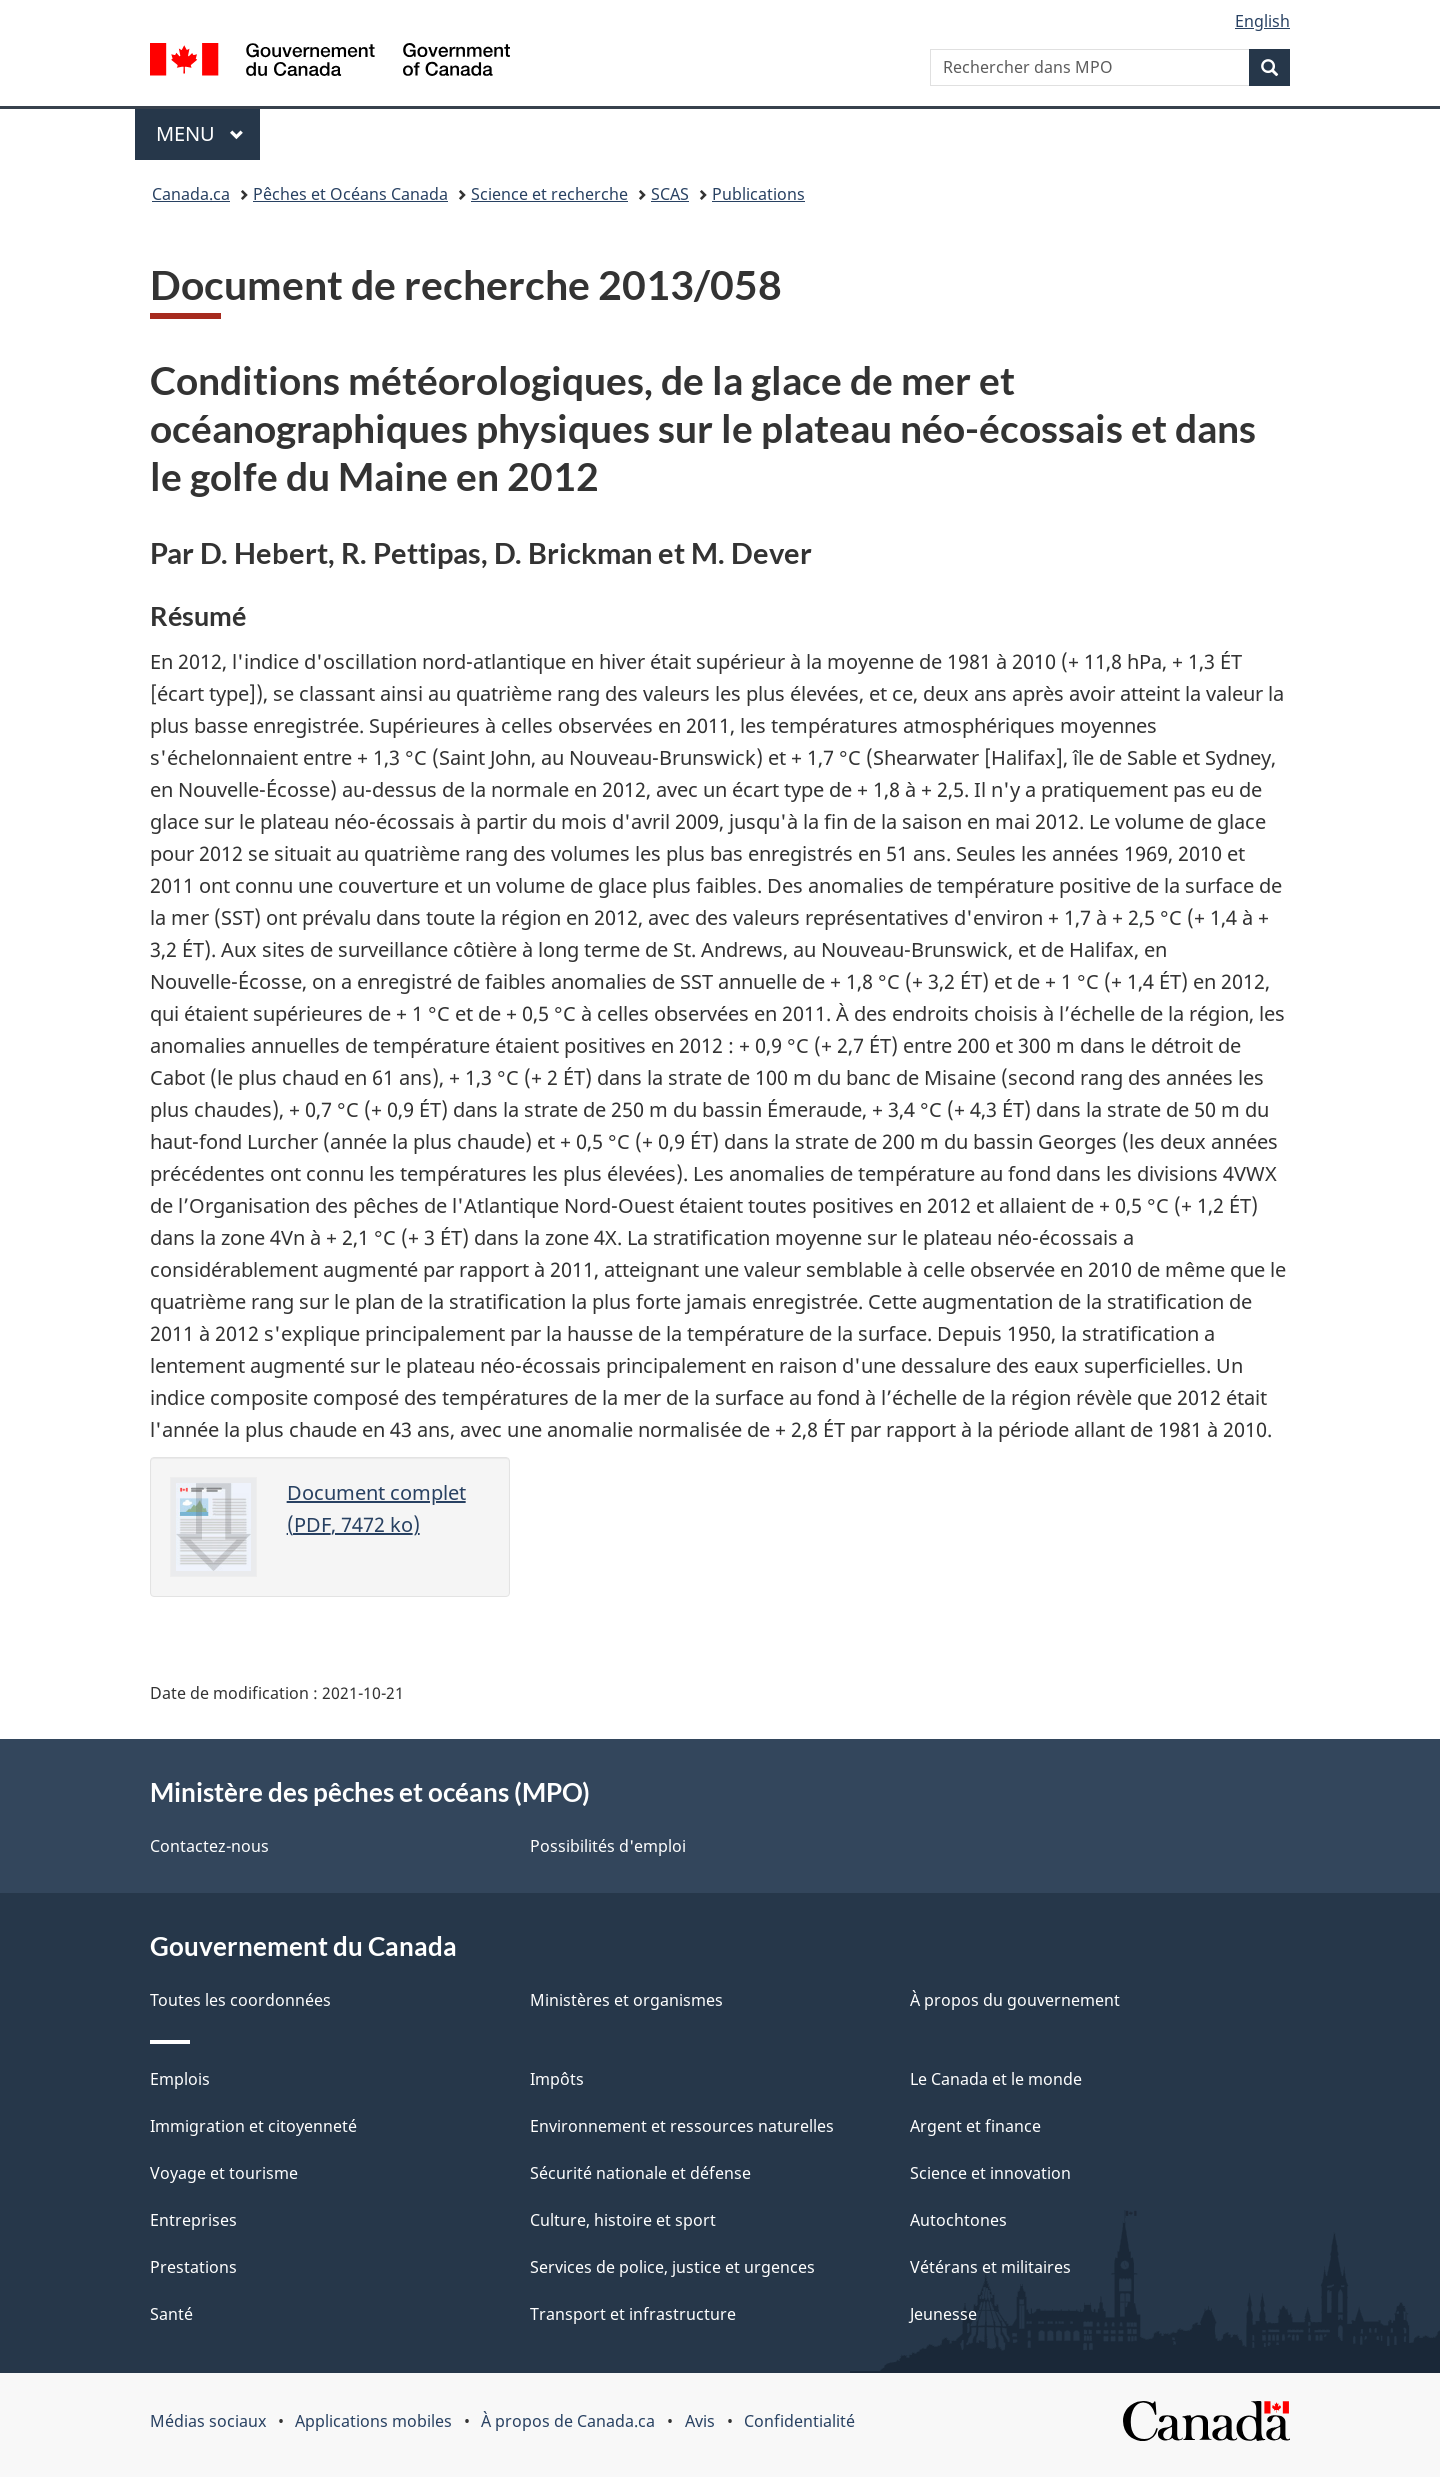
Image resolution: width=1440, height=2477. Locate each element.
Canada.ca (191, 194)
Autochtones (958, 2220)
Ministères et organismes (626, 2000)
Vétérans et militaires (990, 2267)
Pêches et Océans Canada (350, 194)
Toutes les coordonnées (240, 2000)
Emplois (180, 2079)
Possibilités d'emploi (608, 1846)
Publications (758, 194)
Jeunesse (943, 2314)
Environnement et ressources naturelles (682, 2126)
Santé (171, 2314)
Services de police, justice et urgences (672, 2267)
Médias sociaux (208, 2421)
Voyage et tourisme (224, 2173)
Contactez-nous (209, 1846)
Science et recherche (549, 194)
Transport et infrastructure (633, 2314)
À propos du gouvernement (1015, 2000)
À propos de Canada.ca (568, 2421)
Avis (700, 2421)
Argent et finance (975, 2126)
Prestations (193, 2267)
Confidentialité (799, 2421)
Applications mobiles (373, 2421)
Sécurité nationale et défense (640, 2173)
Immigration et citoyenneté (253, 2126)
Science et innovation (990, 2173)
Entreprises (193, 2220)
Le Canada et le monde (996, 2079)
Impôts (557, 2079)
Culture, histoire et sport (623, 2220)
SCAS (670, 194)
